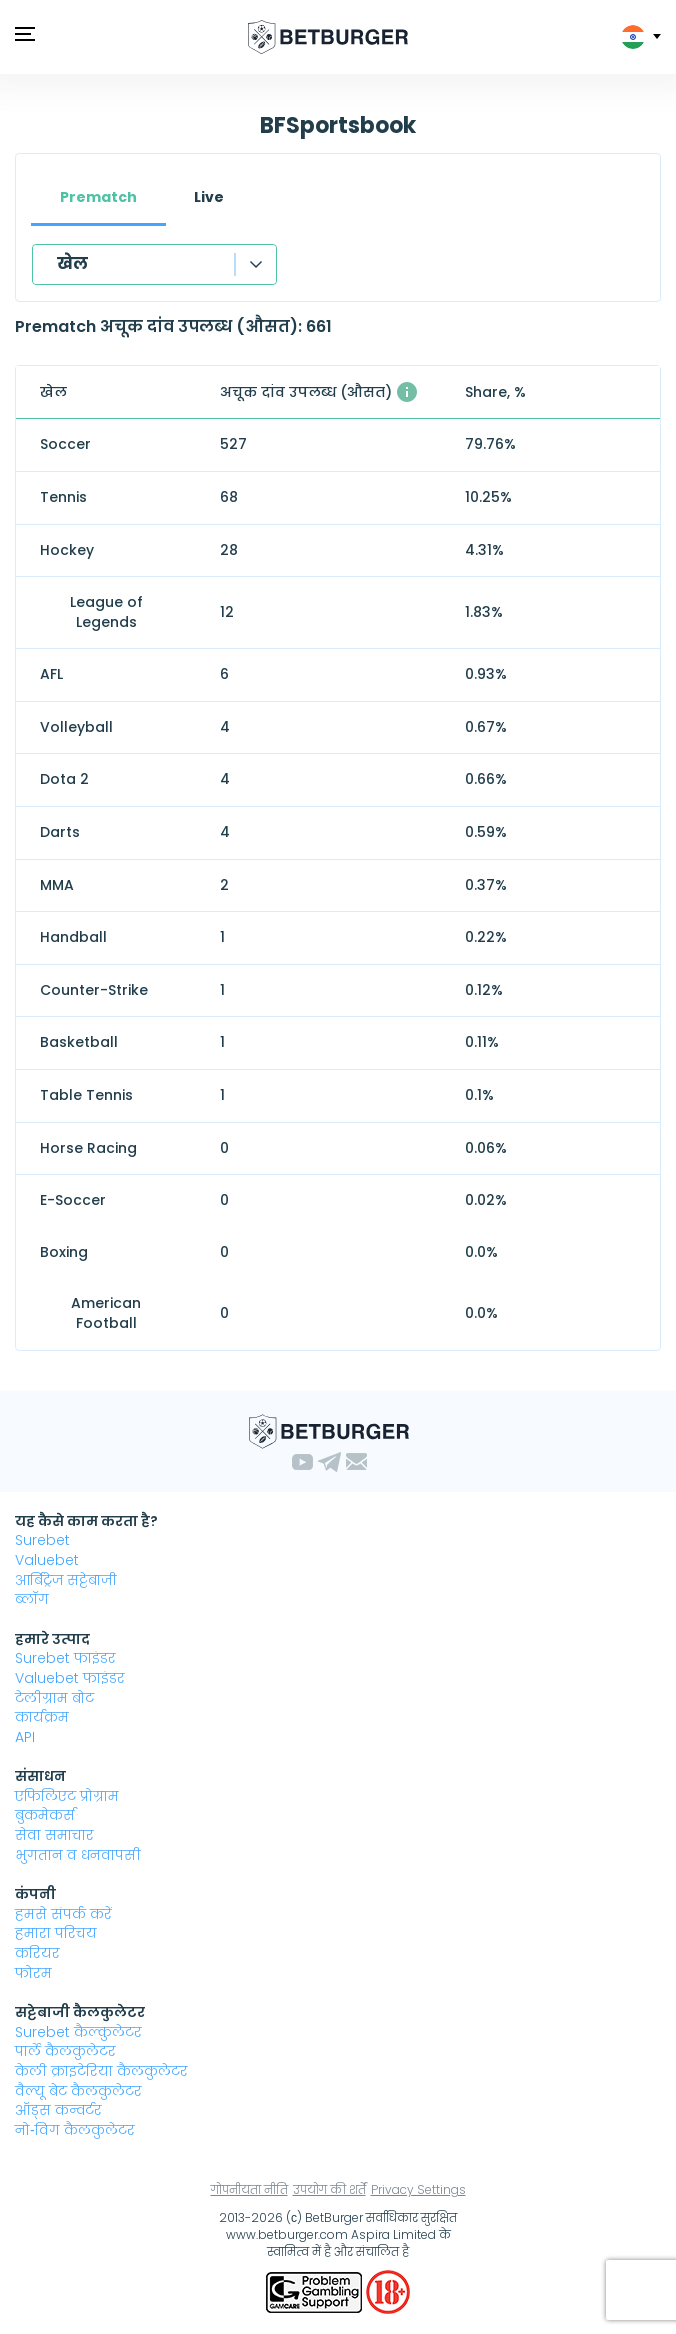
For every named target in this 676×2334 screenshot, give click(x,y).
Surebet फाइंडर (65, 1658)
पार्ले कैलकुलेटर (65, 2051)
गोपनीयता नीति (249, 2189)
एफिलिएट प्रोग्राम (67, 1796)
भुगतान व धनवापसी (78, 1855)
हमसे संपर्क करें (63, 1914)
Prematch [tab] (98, 197)
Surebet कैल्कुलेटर (78, 2032)
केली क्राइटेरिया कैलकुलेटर (101, 2071)
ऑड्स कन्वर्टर (58, 2110)
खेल (72, 263)
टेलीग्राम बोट (54, 1698)
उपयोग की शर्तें (329, 2189)
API (25, 1737)
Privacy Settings (418, 2189)
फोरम (33, 1973)
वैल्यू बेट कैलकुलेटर (78, 2091)
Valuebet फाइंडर (70, 1678)
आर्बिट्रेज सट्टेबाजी (66, 1580)
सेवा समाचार (54, 1835)
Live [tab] (209, 197)
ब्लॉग (32, 1599)
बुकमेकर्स (45, 1815)
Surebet (42, 1540)
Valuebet (47, 1560)
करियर (37, 1953)
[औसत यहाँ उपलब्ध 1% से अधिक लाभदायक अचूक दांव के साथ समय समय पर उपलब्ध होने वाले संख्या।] (407, 392)
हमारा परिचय (56, 1933)
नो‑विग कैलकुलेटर (75, 2130)
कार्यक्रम (42, 1717)
